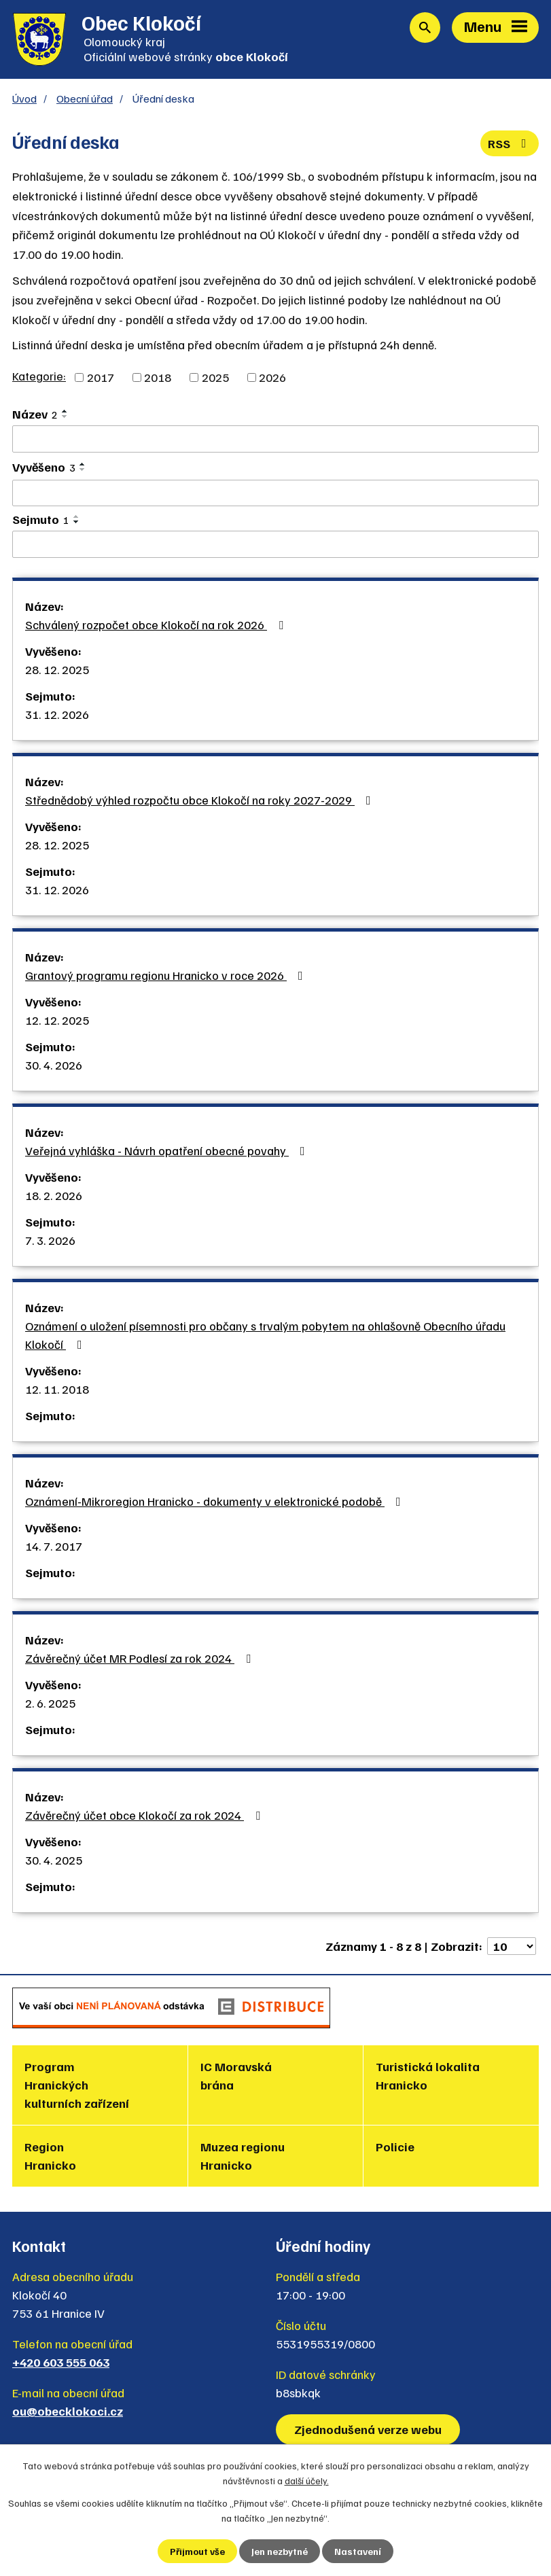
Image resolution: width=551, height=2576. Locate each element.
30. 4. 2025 (53, 1859)
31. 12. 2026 (57, 714)
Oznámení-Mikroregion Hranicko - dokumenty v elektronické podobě (215, 1501)
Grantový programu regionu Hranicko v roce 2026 (166, 975)
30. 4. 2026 (53, 1064)
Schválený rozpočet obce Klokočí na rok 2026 (157, 624)
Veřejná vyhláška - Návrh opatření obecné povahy (167, 1150)
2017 (100, 377)
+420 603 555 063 (60, 2361)
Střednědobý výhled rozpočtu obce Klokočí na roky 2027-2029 (200, 799)
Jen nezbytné (279, 2551)
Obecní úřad (84, 98)
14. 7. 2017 (53, 1545)
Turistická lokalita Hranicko (428, 2075)
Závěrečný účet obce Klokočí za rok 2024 (145, 1814)
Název (35, 413)
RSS (510, 143)
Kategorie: (39, 375)
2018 (157, 377)
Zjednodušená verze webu (368, 2429)
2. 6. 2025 (50, 1702)
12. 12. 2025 (57, 1019)
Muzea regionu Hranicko (242, 2155)
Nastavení (357, 2551)
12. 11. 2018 (57, 1388)
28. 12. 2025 (57, 669)
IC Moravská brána (236, 2075)
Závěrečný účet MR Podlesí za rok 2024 (140, 1658)
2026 (272, 377)
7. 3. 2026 (50, 1240)
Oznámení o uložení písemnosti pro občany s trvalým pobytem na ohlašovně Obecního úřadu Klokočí (265, 1335)
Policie (395, 2146)
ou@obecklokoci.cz (67, 2410)
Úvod (24, 98)
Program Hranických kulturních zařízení (76, 2085)
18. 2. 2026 (53, 1195)
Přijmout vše (197, 2551)
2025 (215, 377)
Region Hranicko (50, 2155)
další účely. (307, 2480)
